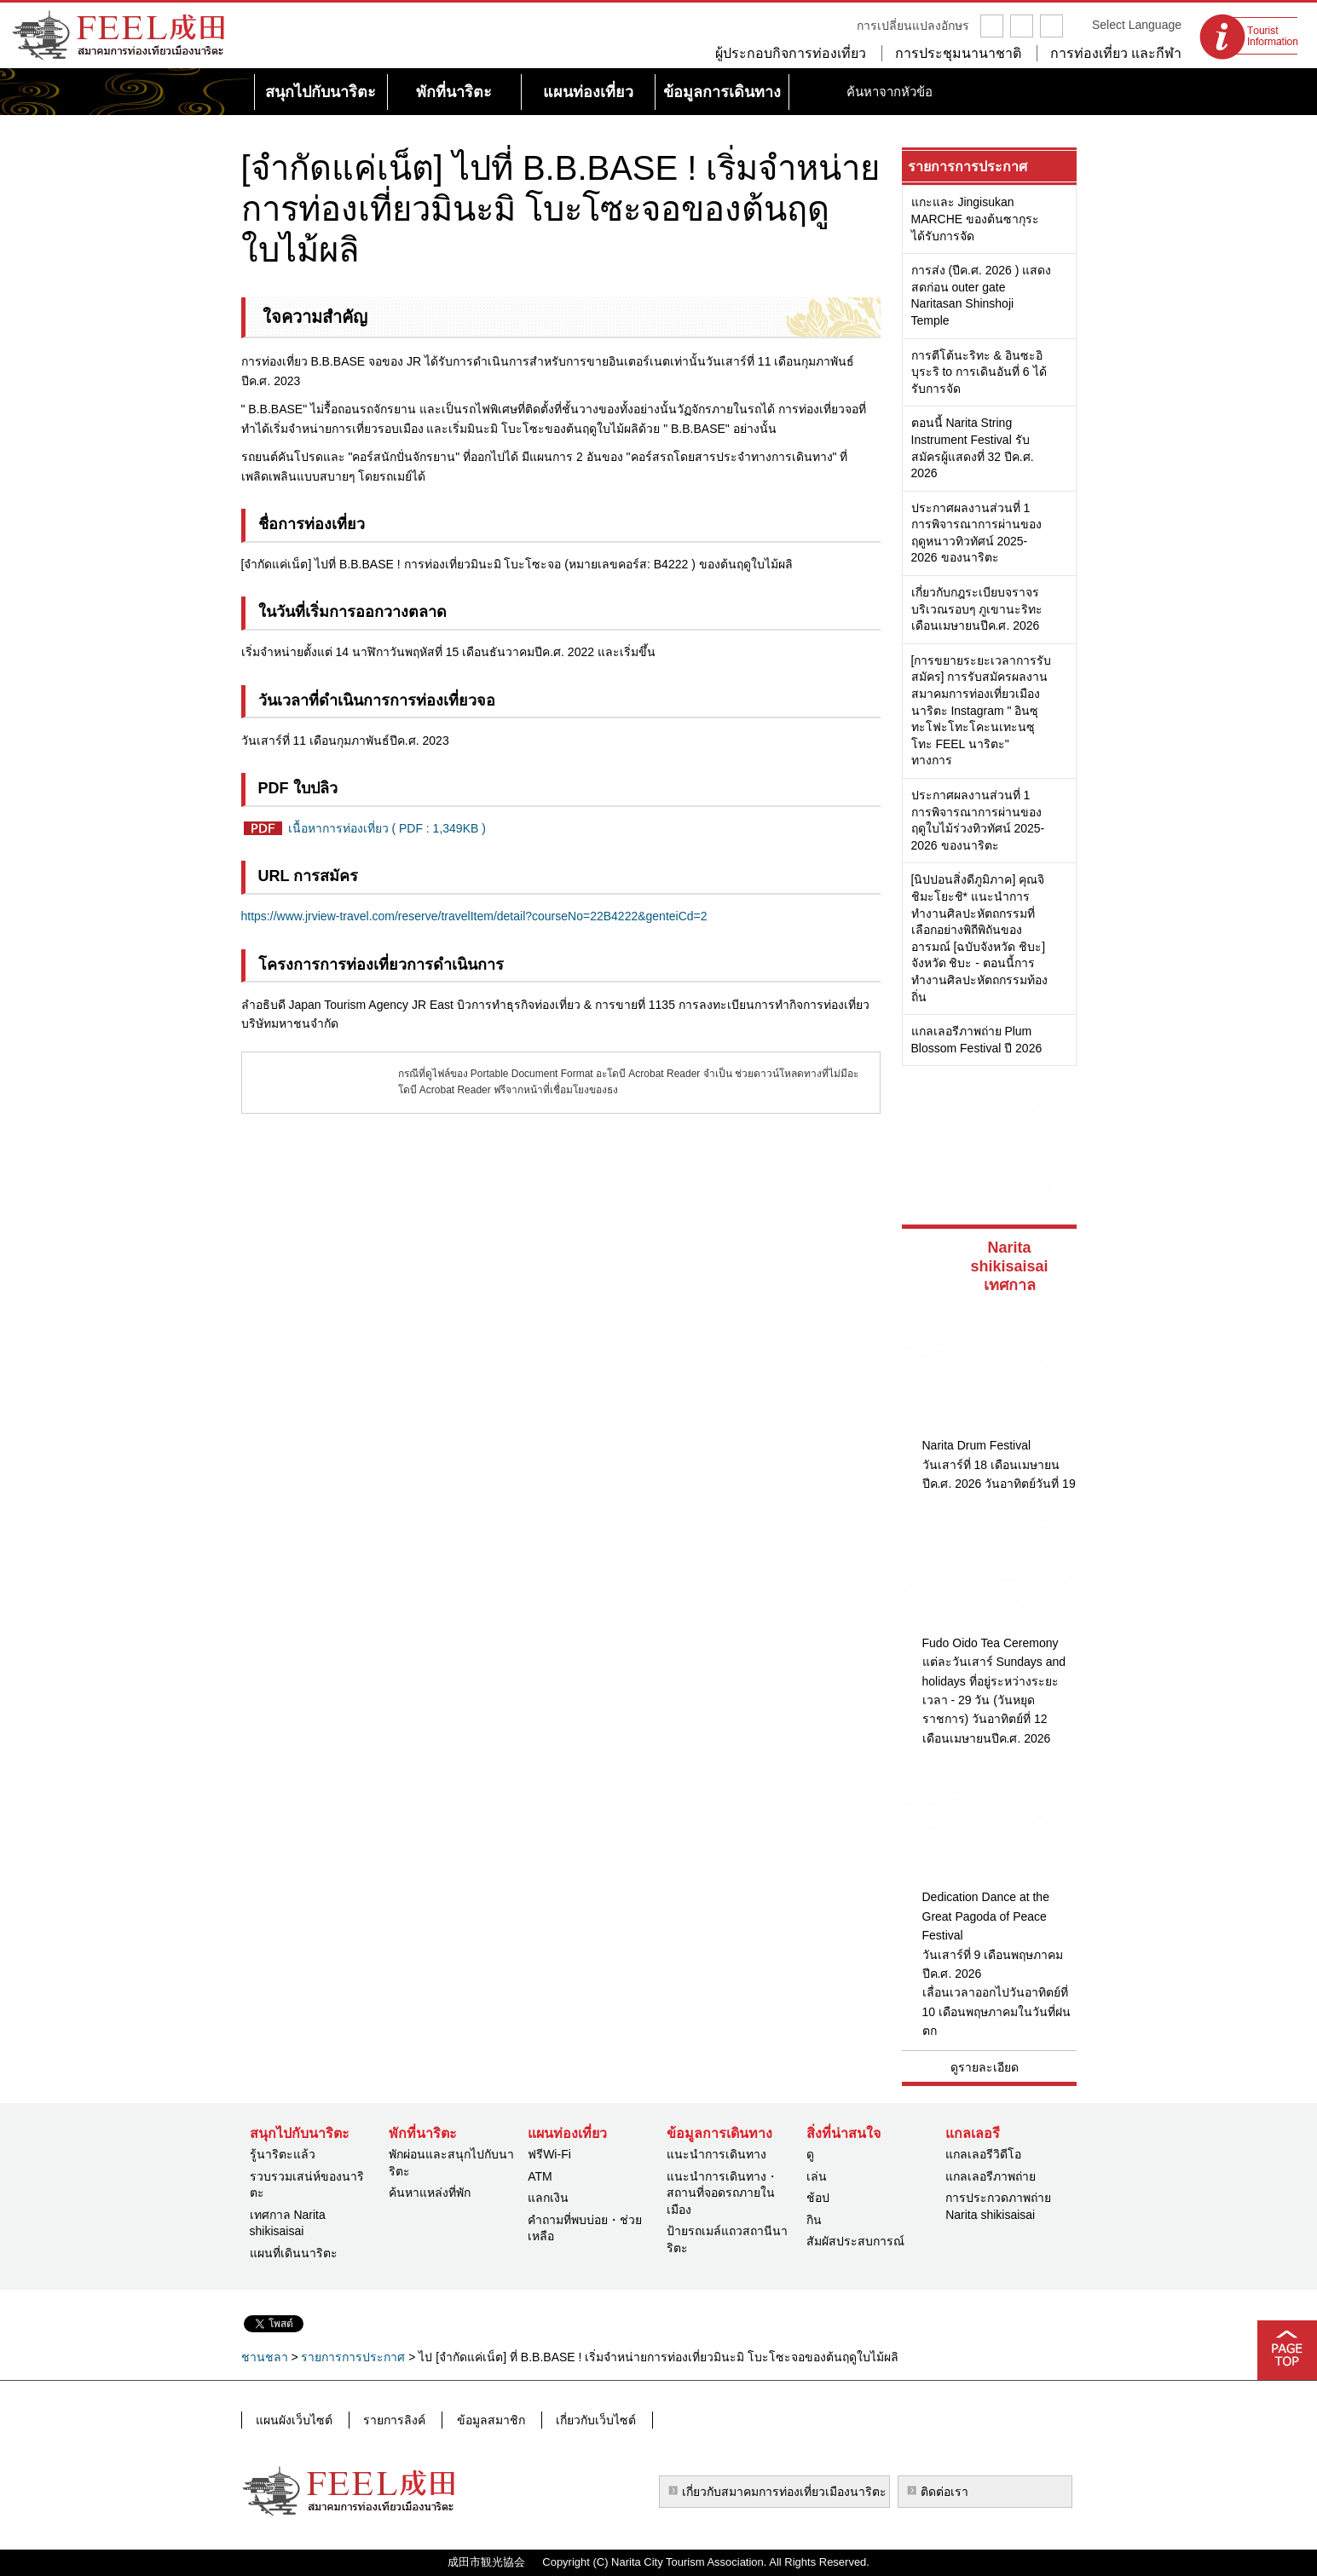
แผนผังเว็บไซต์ (294, 2419)
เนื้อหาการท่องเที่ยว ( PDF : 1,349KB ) (387, 828)
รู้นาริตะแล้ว (282, 2154)
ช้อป (817, 2197)
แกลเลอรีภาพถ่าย (990, 2176)
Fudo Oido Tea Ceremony (990, 1643)
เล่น (816, 2176)
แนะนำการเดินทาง (716, 2154)
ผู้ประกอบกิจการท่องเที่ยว (790, 53)
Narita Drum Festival (976, 1445)
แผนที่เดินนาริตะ (294, 2253)
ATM (540, 2176)
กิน (814, 2220)
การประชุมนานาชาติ (958, 53)
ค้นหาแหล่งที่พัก (430, 2192)
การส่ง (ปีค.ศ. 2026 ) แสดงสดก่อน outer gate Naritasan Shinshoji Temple (981, 295)
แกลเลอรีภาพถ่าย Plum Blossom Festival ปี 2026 (977, 1039)
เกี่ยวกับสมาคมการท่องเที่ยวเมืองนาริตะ (784, 2491)
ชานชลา (264, 2357)
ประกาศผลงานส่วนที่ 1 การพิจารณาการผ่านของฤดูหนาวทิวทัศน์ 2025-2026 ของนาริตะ (976, 533)
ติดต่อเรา (944, 2491)
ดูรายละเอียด (984, 2067)
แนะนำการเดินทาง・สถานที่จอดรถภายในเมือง (722, 2193)
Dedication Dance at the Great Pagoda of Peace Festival (985, 1916)
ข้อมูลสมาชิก (485, 2419)
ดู (810, 2154)
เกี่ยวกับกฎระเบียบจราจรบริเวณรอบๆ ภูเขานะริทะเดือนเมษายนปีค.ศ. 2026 (977, 608)
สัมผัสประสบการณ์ (855, 2241)
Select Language (1136, 25)
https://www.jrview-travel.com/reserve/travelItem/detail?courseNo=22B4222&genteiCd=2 (474, 916)
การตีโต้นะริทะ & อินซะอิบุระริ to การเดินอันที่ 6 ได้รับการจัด (979, 372)
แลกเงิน (548, 2197)
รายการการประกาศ (967, 166)
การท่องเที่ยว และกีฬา (1115, 53)
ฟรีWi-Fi (549, 2154)
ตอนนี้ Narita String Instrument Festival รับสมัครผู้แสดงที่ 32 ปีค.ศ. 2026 (972, 448)
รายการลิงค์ (392, 2419)
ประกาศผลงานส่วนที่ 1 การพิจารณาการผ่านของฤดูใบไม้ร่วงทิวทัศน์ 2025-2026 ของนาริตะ (978, 820)
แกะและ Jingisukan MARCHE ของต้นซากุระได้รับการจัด (975, 218)
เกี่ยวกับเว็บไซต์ (587, 2419)
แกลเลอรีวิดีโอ (983, 2154)
